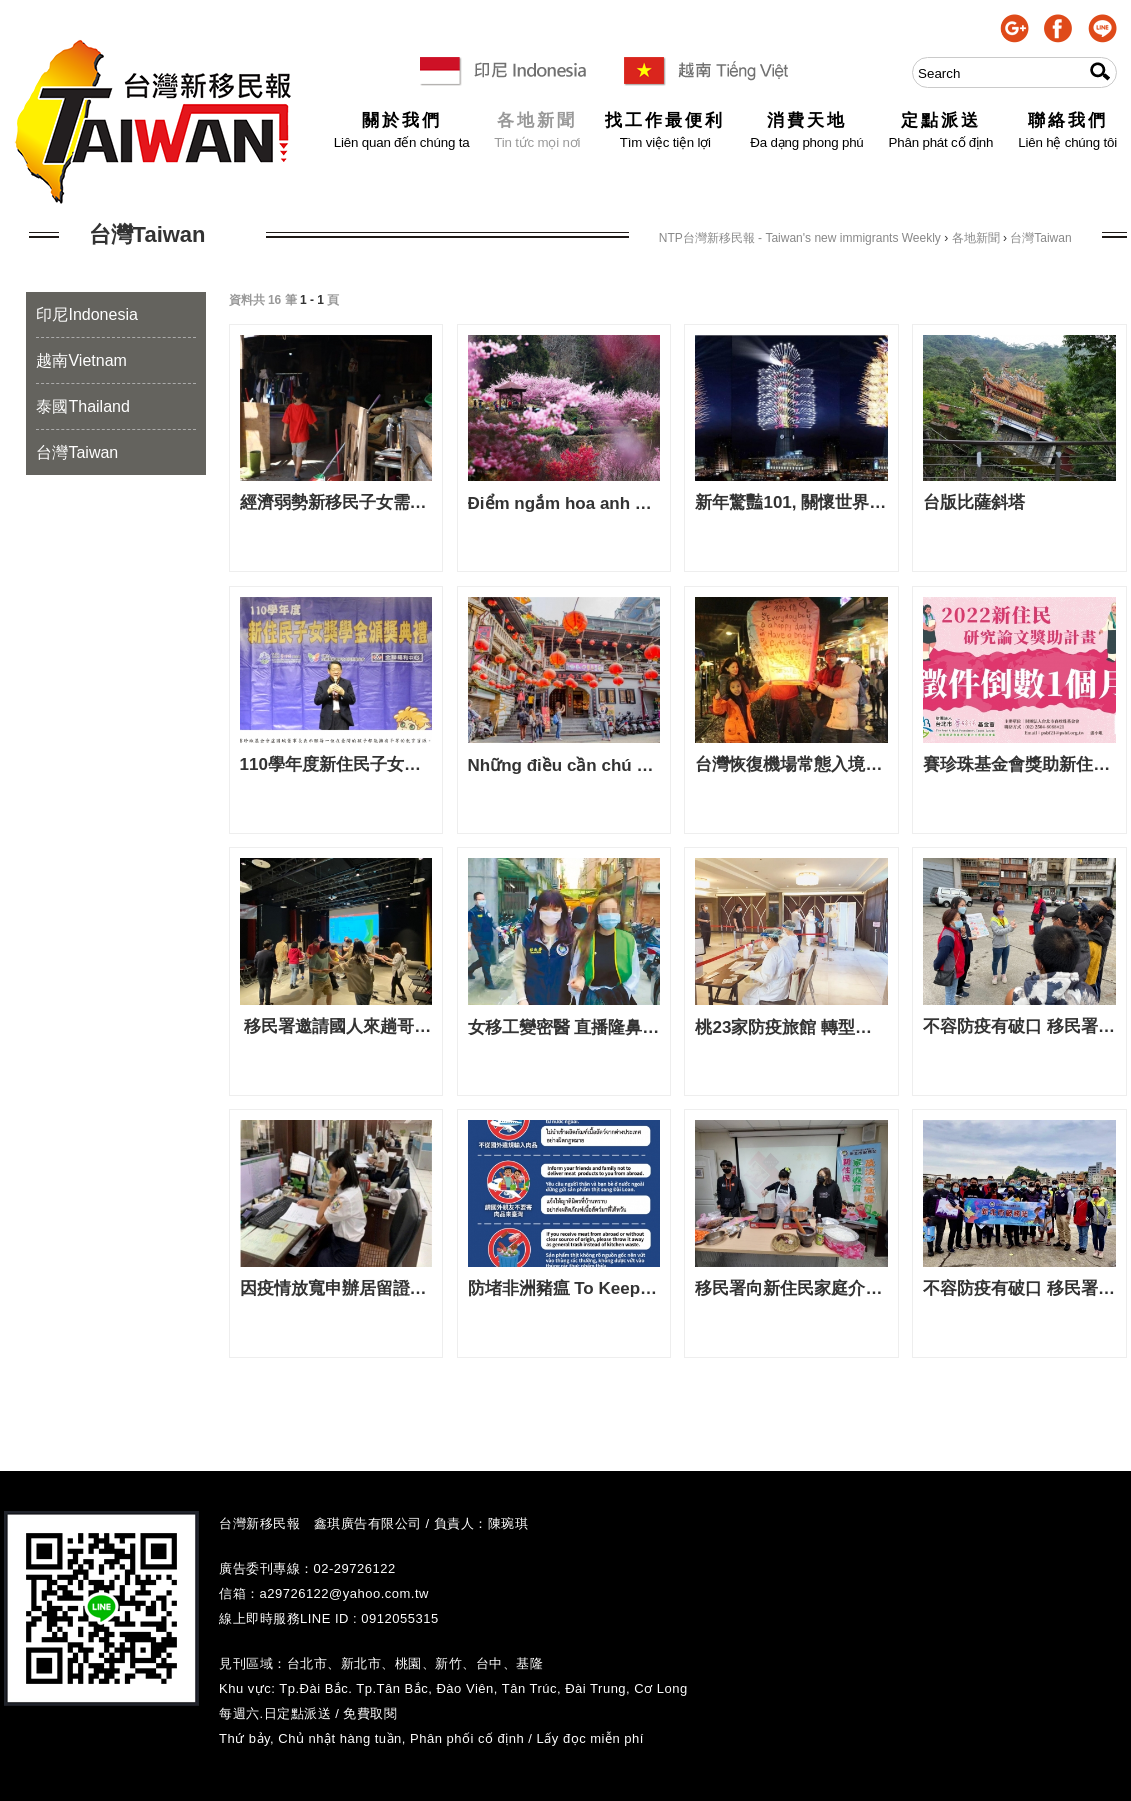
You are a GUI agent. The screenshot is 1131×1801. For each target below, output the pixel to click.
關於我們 (402, 122)
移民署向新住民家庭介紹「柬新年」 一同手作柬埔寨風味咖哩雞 (791, 1288)
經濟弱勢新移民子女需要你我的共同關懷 (336, 502)
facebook (1058, 28)
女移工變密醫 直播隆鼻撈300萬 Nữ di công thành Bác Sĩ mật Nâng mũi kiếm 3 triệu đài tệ (564, 1027)
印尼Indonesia (86, 314)
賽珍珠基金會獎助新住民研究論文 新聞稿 (1019, 764)
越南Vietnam (81, 360)
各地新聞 (537, 122)
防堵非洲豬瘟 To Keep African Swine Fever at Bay (564, 1288)
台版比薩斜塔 (974, 502)
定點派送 (941, 122)
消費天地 (806, 122)
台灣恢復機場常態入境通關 (791, 764)
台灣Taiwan (77, 452)
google (1014, 28)
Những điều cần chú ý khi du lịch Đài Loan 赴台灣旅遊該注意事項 (564, 765)
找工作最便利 (665, 122)
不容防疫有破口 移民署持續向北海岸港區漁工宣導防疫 (1019, 1026)
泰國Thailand (82, 406)
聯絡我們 (1067, 122)
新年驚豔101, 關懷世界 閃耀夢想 (791, 502)
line (1102, 28)
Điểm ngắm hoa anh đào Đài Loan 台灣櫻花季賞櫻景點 (564, 503)
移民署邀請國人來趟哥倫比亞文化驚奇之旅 (336, 1026)
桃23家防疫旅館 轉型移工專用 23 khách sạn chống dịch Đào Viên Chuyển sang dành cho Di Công (791, 1027)
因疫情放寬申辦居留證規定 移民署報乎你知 (336, 1288)
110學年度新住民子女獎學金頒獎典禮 (336, 764)
